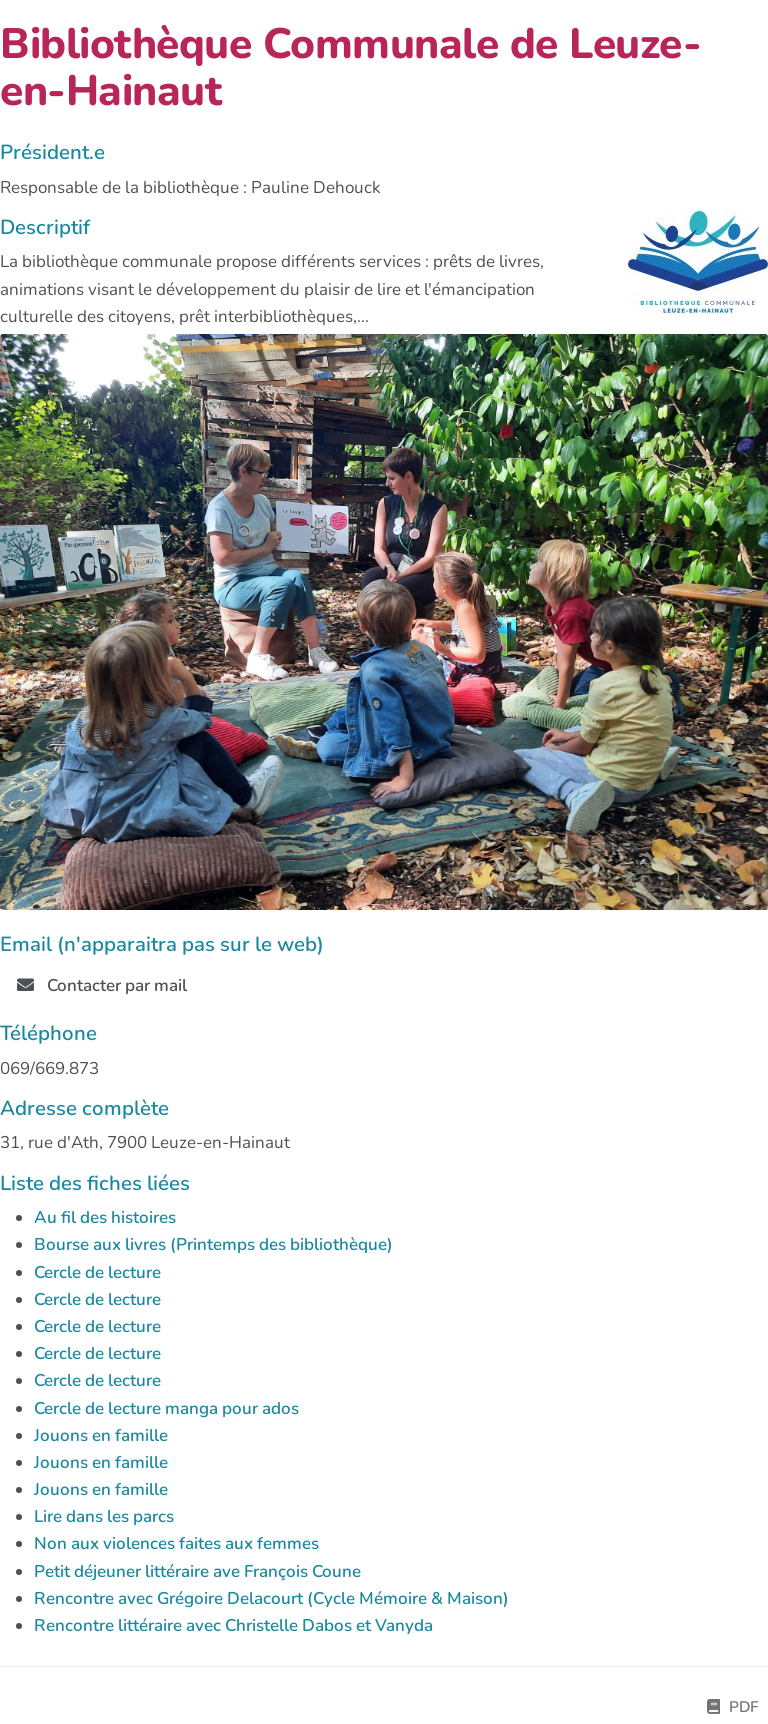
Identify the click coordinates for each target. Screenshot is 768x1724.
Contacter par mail (102, 985)
